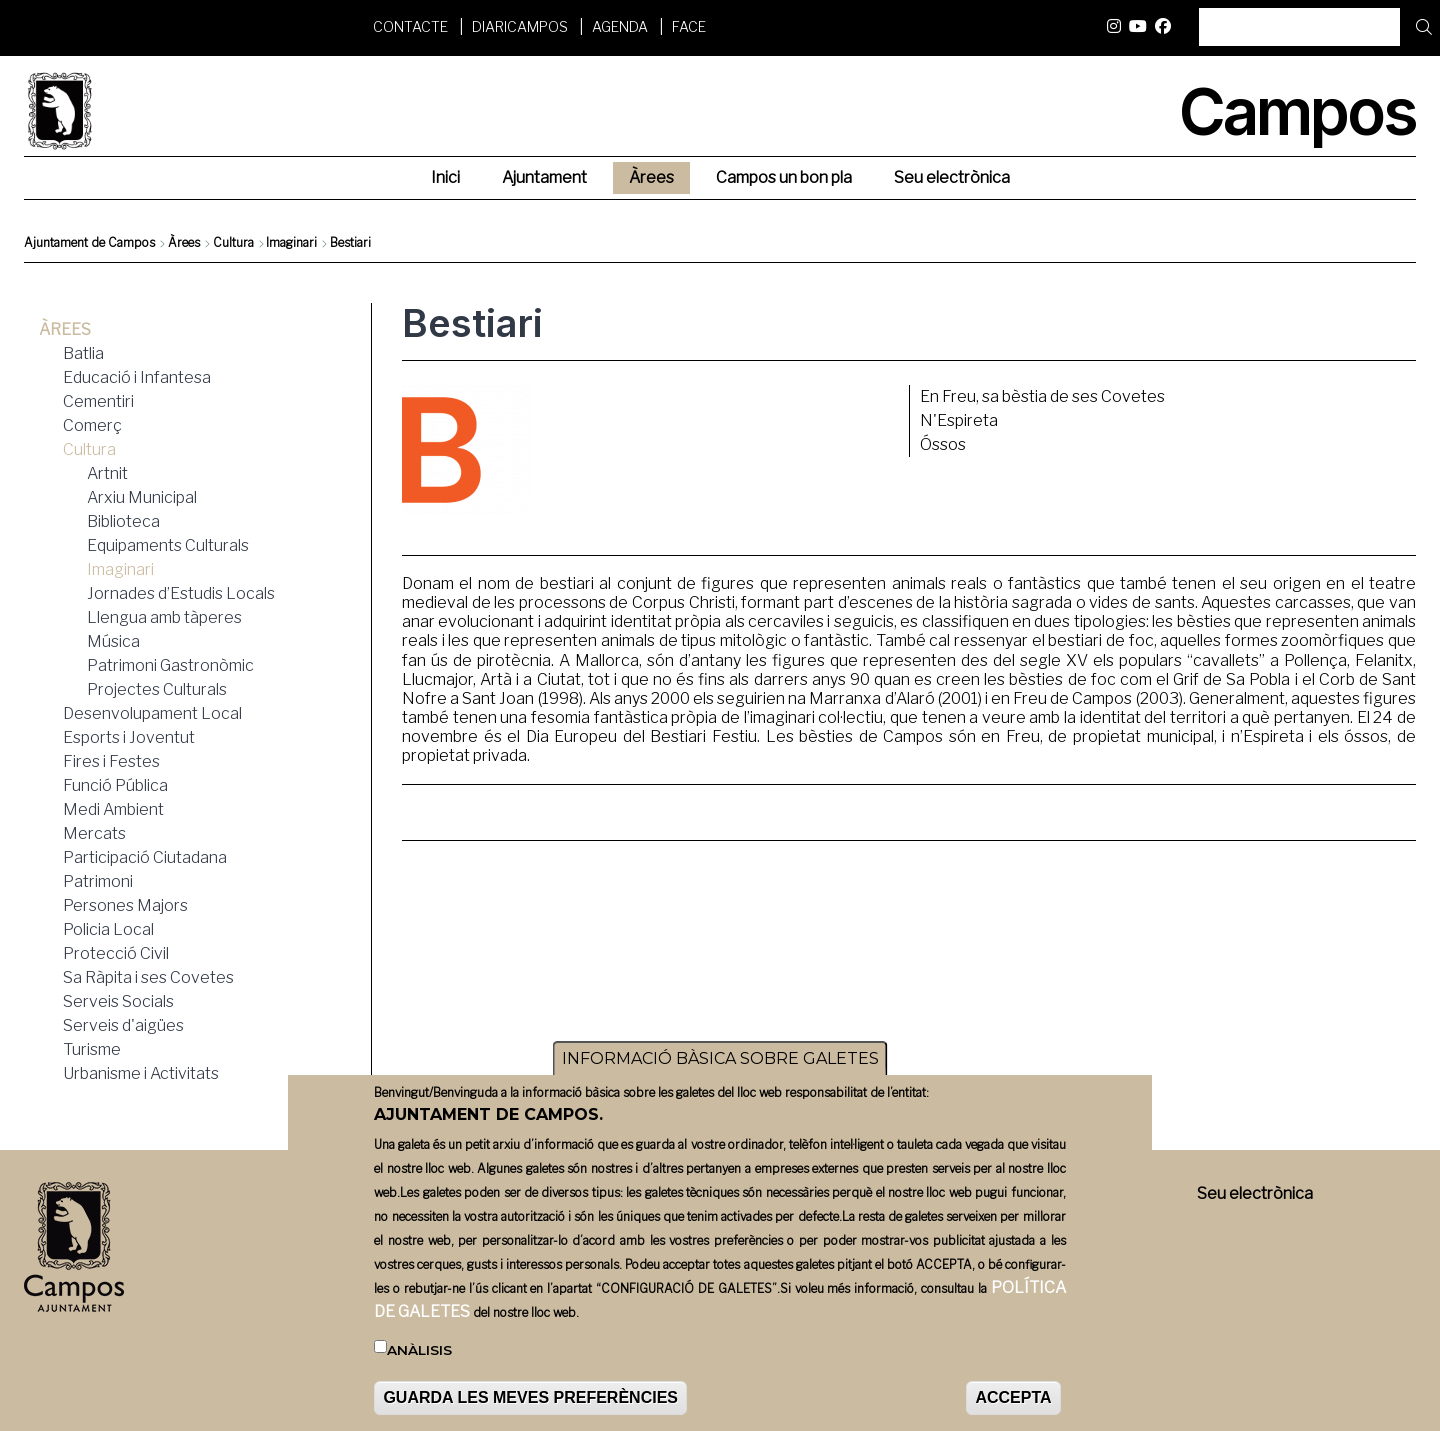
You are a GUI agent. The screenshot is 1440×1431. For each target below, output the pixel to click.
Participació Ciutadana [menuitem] (145, 857)
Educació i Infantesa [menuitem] (137, 377)
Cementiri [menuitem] (98, 401)
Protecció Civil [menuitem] (116, 953)
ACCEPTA (1013, 1398)
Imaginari (291, 242)
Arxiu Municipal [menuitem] (142, 497)
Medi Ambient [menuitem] (113, 809)
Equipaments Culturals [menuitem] (168, 545)
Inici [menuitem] (445, 177)
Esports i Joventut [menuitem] (129, 737)
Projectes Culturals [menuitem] (157, 689)
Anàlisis (419, 1350)
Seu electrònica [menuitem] (952, 177)
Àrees (184, 242)
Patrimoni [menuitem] (98, 881)
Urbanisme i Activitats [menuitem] (141, 1073)
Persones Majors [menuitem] (125, 905)
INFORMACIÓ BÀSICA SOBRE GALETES (720, 1059)
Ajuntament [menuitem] (544, 177)
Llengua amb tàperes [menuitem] (164, 617)
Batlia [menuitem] (83, 353)
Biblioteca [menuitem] (123, 521)
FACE (689, 26)
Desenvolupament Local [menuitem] (152, 713)
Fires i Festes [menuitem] (111, 761)
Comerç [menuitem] (92, 425)
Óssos (943, 444)
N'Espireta (959, 420)
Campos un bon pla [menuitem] (784, 177)
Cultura (233, 242)
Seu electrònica (1255, 1193)
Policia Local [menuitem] (108, 929)
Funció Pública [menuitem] (115, 785)
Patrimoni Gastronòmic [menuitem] (170, 665)
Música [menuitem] (113, 641)
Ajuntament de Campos (89, 242)
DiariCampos (520, 26)
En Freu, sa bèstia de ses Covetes (1042, 396)
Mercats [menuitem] (94, 833)
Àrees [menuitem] (651, 177)
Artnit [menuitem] (107, 473)
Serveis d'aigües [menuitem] (123, 1025)
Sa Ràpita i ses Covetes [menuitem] (148, 977)
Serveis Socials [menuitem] (118, 1001)
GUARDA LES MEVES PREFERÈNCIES (530, 1398)
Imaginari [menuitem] (120, 569)
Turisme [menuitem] (92, 1049)
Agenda (620, 26)
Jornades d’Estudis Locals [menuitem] (181, 593)
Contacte (410, 26)
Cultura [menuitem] (89, 449)
